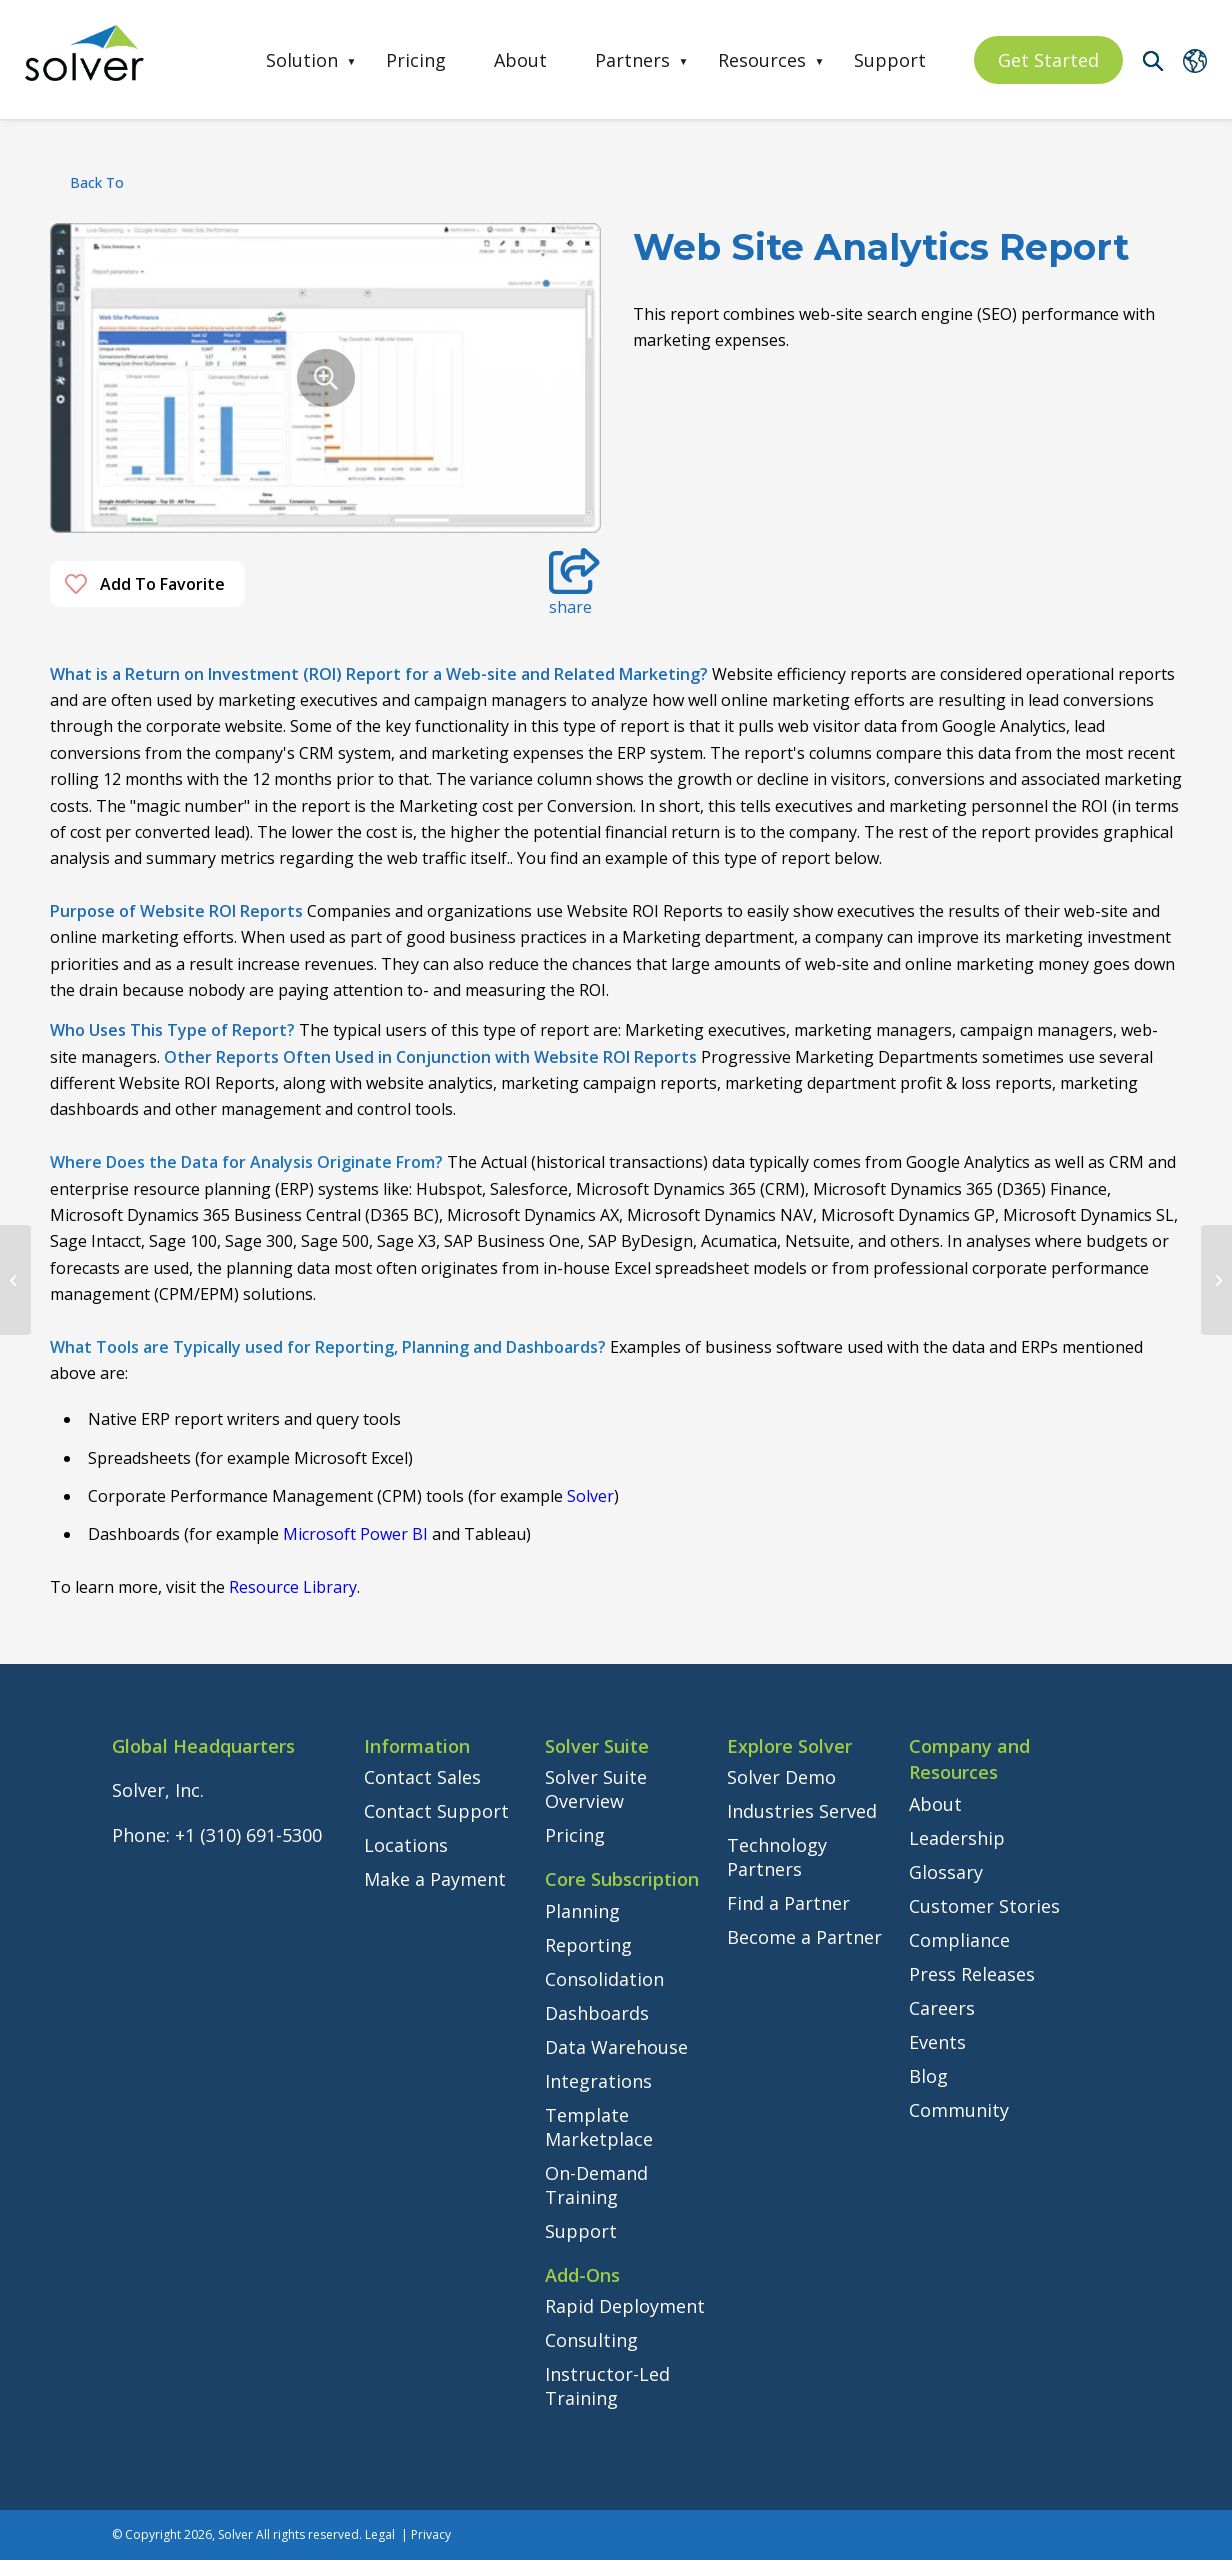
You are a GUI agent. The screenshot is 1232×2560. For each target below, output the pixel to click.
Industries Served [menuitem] (802, 1811)
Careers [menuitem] (942, 2008)
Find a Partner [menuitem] (788, 1903)
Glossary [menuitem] (946, 1872)
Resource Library (293, 1587)
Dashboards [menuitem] (597, 2013)
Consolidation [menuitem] (604, 1979)
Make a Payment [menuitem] (435, 1879)
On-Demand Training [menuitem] (596, 2185)
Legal (380, 2534)
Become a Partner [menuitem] (804, 1937)
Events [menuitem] (937, 2042)
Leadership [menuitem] (957, 1838)
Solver (590, 1496)
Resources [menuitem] (762, 60)
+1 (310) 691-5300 (248, 1835)
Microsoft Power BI (355, 1534)
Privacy (431, 2534)
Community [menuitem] (959, 2110)
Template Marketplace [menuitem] (599, 2127)
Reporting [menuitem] (588, 1945)
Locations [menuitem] (406, 1845)
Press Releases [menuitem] (972, 1974)
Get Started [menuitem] (1048, 60)
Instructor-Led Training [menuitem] (607, 2386)
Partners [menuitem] (632, 60)
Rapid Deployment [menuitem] (625, 2306)
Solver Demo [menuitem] (781, 1777)
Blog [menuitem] (928, 2076)
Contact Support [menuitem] (436, 1811)
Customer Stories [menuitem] (984, 1906)
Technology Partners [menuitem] (777, 1857)
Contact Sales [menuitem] (422, 1777)
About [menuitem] (520, 60)
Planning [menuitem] (582, 1911)
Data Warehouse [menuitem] (616, 2047)
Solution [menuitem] (302, 60)
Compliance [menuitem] (959, 1940)
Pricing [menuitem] (416, 60)
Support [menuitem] (890, 60)
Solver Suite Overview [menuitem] (596, 1789)
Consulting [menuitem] (591, 2340)
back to (97, 182)
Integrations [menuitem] (598, 2081)
